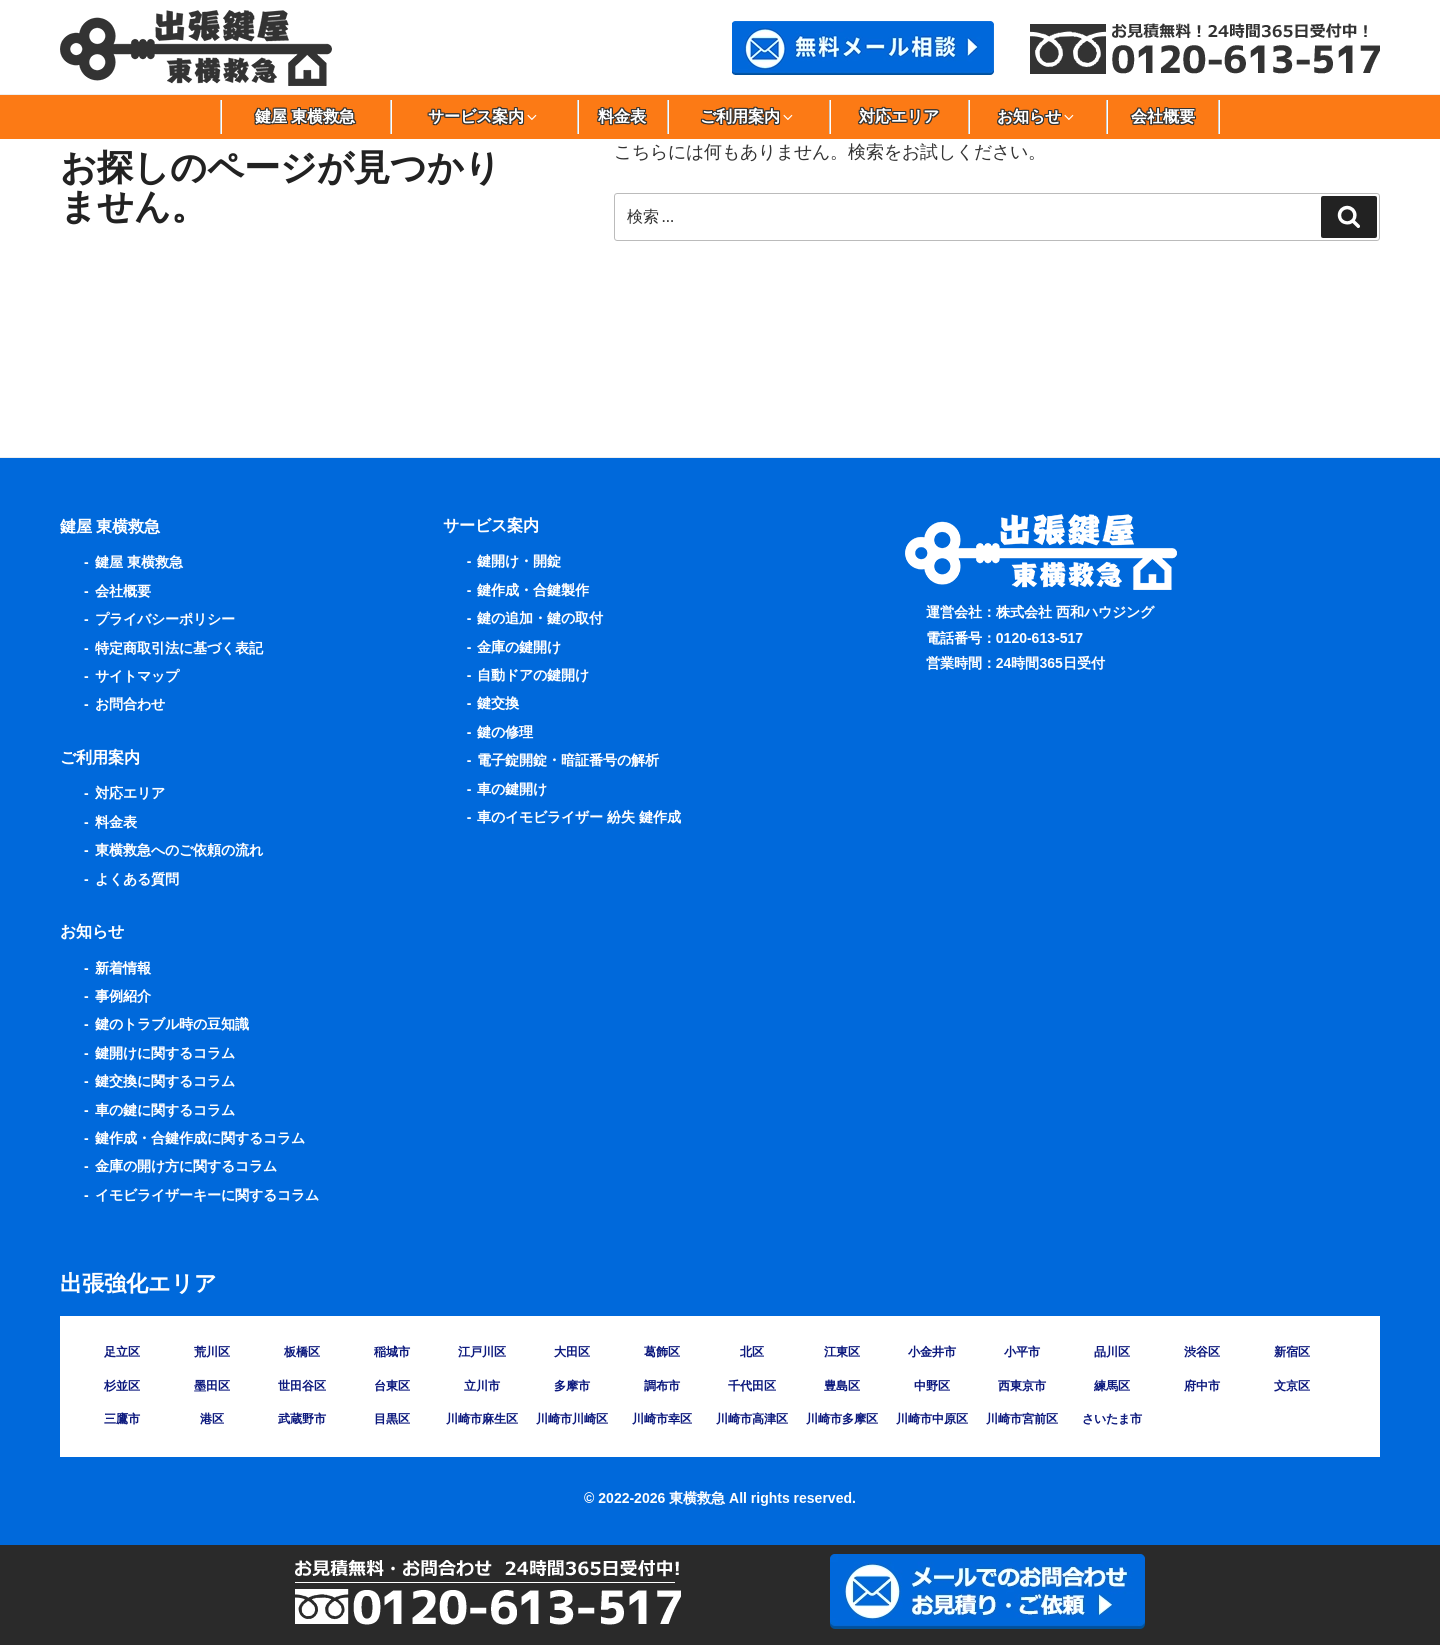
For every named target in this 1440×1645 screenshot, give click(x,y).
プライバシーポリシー (165, 619)
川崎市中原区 (932, 1419)
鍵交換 (498, 703)
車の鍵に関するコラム (165, 1110)
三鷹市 (122, 1419)
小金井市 (932, 1352)
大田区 (572, 1352)
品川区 (1112, 1352)
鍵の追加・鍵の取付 (540, 618)
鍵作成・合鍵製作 (533, 590)
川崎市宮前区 (1022, 1419)
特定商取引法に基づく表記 (179, 648)
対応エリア (899, 116)
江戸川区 (482, 1352)
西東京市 (1022, 1386)
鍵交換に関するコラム (165, 1081)
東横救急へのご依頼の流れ (179, 850)
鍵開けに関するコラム (165, 1053)
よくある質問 (137, 879)
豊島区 (842, 1386)
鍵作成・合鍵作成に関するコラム (200, 1138)
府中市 (1202, 1386)
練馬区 (1112, 1386)
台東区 (392, 1386)
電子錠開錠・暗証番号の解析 (568, 760)
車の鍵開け (512, 789)
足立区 (122, 1352)
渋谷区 (1202, 1352)
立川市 (482, 1386)
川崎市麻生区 (482, 1419)
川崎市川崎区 (572, 1419)
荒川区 (212, 1352)
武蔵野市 (302, 1419)
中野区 (932, 1386)
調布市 (662, 1386)
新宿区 (1292, 1352)
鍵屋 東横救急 (305, 116)
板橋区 (302, 1352)
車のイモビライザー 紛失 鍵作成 (579, 817)
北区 (752, 1352)
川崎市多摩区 (842, 1419)
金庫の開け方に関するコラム (186, 1166)
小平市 (1022, 1352)
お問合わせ (130, 704)
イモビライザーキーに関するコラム (207, 1195)
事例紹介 (123, 996)
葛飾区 (662, 1352)
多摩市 (572, 1386)
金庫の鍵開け (519, 647)
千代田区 (752, 1386)
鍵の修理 (505, 732)
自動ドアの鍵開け (533, 675)
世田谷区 (302, 1386)
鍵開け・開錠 (519, 561)
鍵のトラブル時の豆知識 (172, 1024)
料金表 (622, 116)
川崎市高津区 (752, 1419)
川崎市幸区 (662, 1419)
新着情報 (123, 968)
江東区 (842, 1352)
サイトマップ (137, 676)
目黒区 (392, 1419)
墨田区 (212, 1386)
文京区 (1292, 1386)
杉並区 (122, 1386)
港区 (212, 1419)
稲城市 (392, 1352)
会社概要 (1163, 116)
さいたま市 (1112, 1419)
